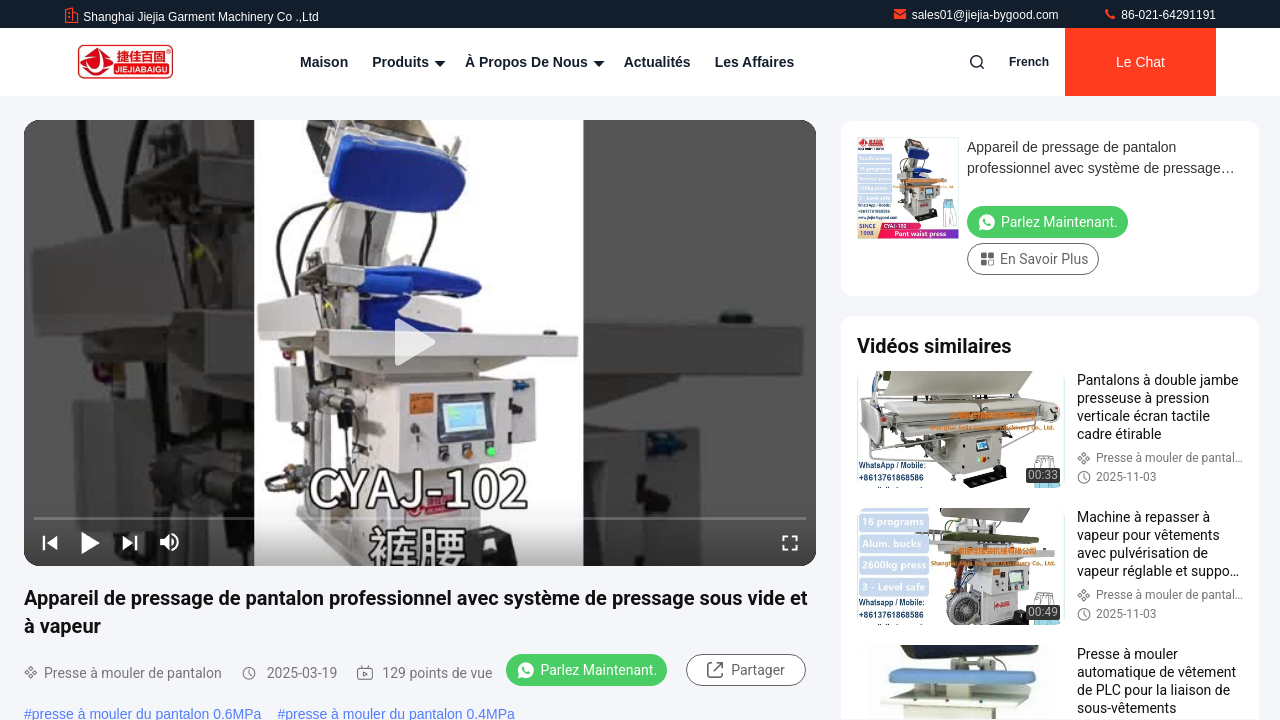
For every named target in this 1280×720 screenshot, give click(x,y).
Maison (324, 62)
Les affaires (755, 62)
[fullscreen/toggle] (790, 542)
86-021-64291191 (1159, 15)
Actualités (657, 62)
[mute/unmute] (170, 542)
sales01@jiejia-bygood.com (977, 15)
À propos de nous (532, 62)
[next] (130, 542)
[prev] (50, 542)
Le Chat (1140, 62)
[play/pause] (90, 542)
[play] (420, 343)
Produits (406, 62)
